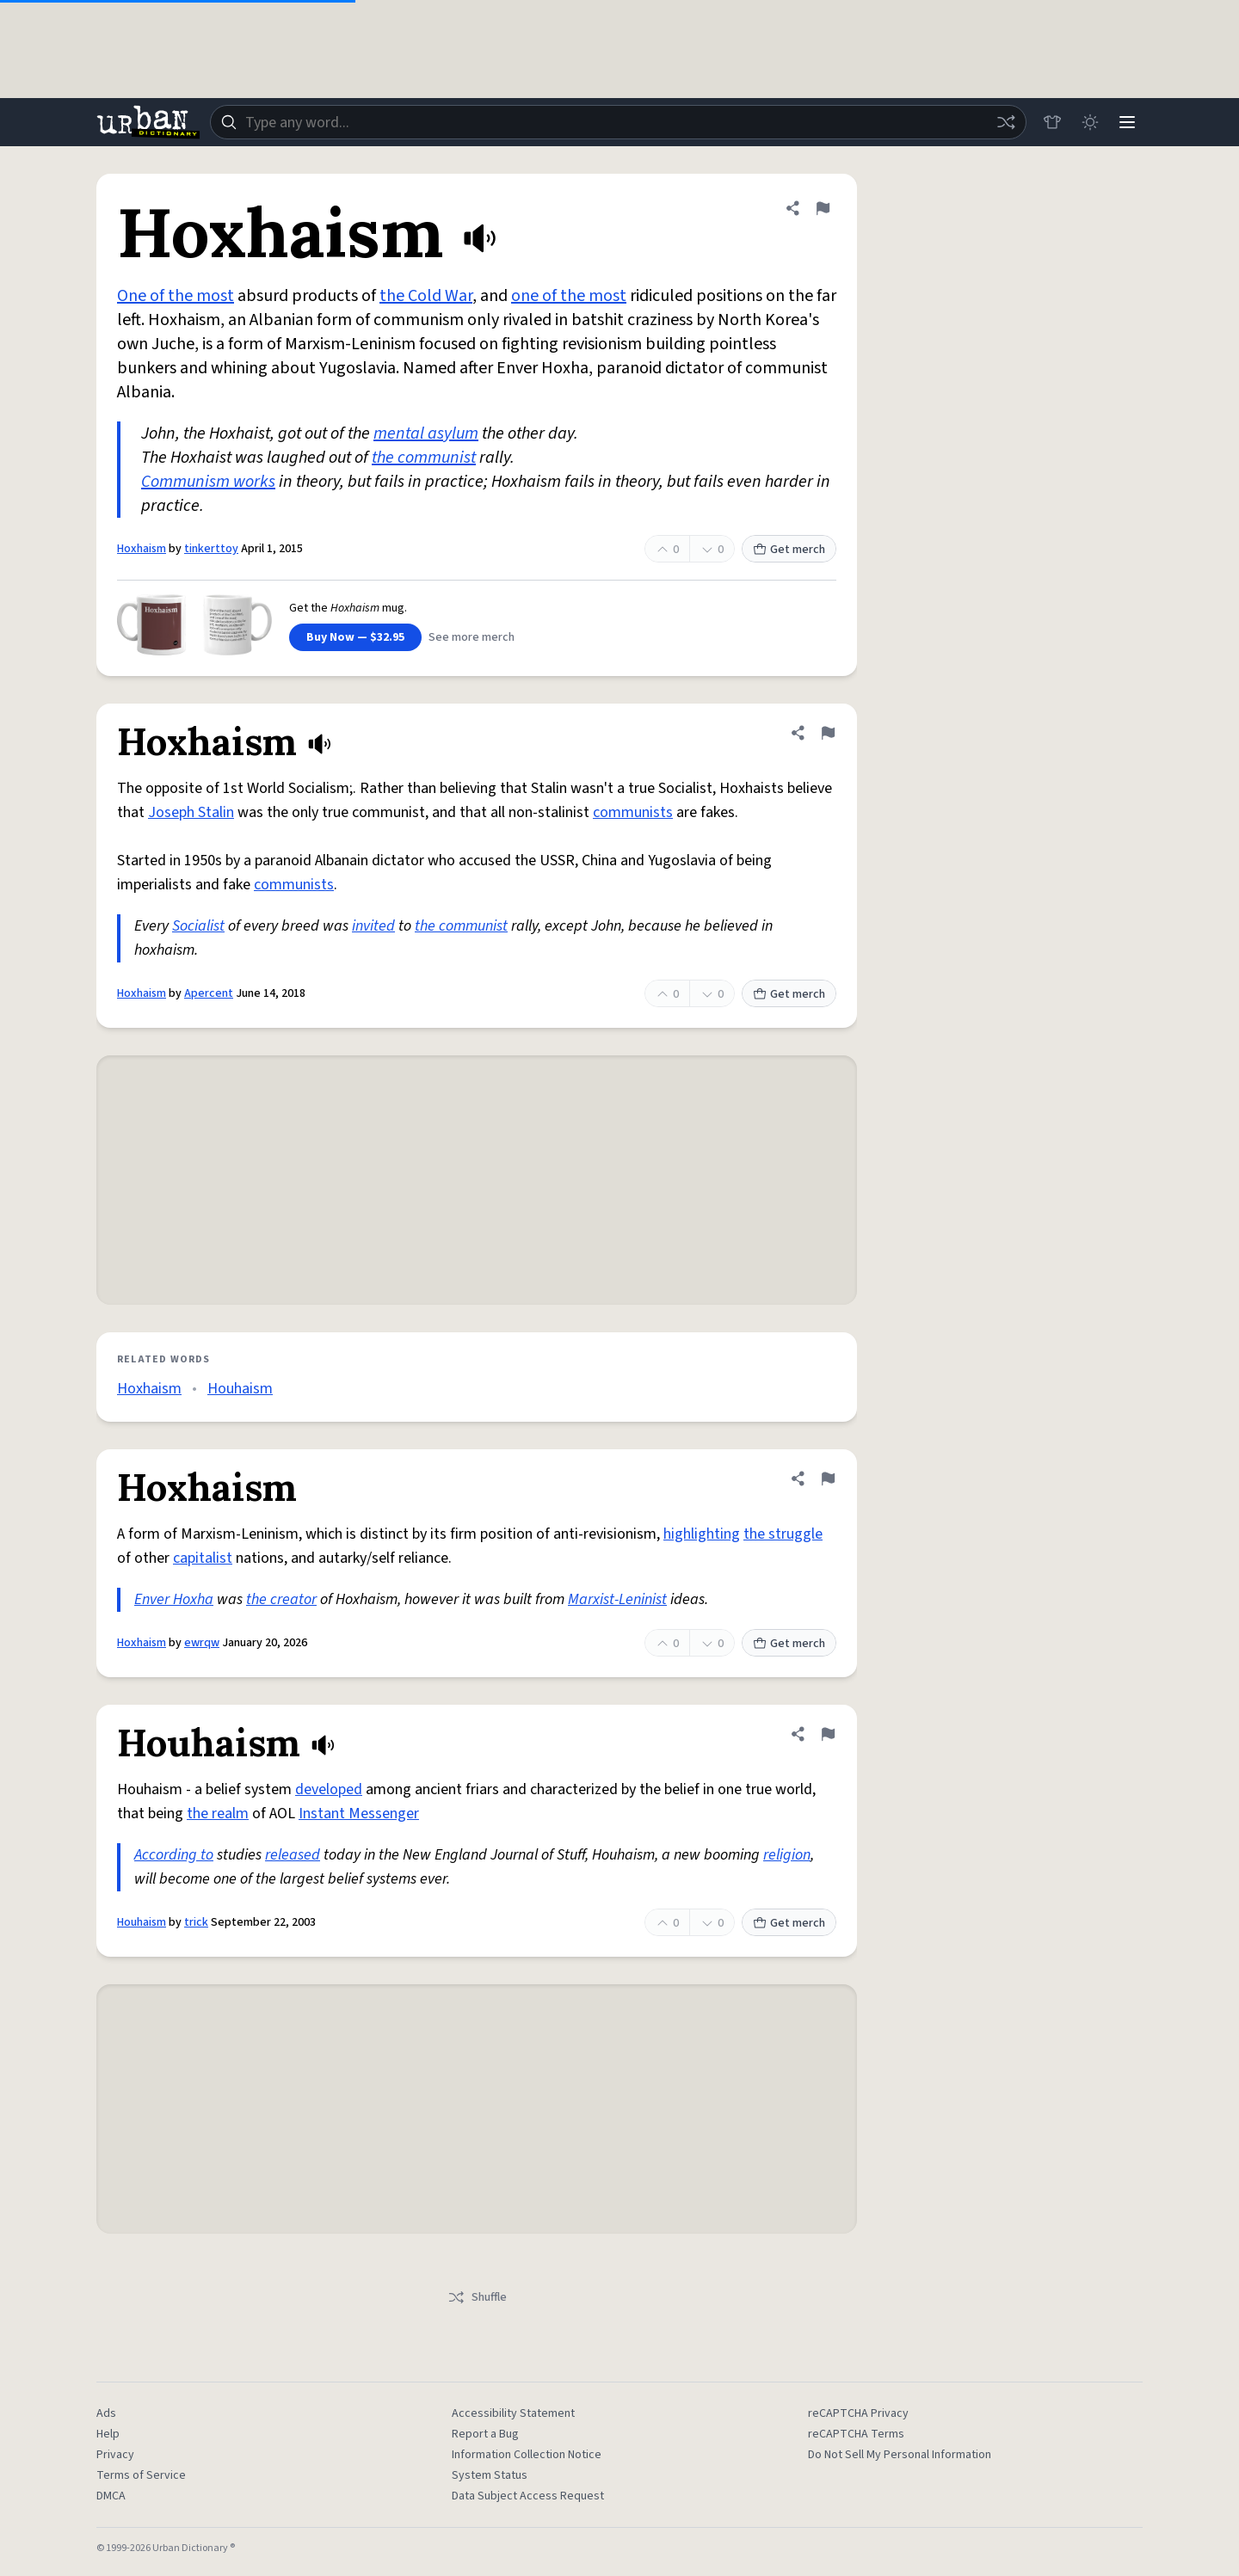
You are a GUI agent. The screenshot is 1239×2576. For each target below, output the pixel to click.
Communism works (208, 482)
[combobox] (618, 122)
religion (787, 1855)
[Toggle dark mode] (1089, 122)
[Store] (1051, 122)
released (292, 1855)
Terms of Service (141, 2475)
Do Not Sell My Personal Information (899, 2454)
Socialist (198, 926)
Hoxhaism (141, 548)
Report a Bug (485, 2434)
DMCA (111, 2496)
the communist (424, 458)
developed (328, 1789)
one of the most (568, 296)
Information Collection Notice (526, 2454)
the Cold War (425, 296)
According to (173, 1855)
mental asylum (425, 433)
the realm (218, 1813)
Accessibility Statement (513, 2413)
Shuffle (477, 2297)
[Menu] (1127, 122)
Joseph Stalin (191, 812)
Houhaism (240, 1388)
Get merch (789, 549)
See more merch (471, 637)
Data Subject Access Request (528, 2496)
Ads (106, 2413)
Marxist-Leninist (617, 1599)
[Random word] (1005, 122)
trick (196, 1922)
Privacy (115, 2454)
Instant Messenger (359, 1813)
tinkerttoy (211, 548)
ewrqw (201, 1642)
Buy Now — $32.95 (355, 637)
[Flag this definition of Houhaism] (827, 1734)
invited (373, 926)
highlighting (701, 1534)
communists (633, 812)
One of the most (175, 296)
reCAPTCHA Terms (856, 2434)
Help (108, 2434)
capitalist (202, 1558)
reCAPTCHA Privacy (858, 2413)
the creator (281, 1599)
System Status (489, 2475)
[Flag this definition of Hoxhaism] (822, 208)
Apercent (208, 993)
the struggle (783, 1534)
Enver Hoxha (173, 1599)
